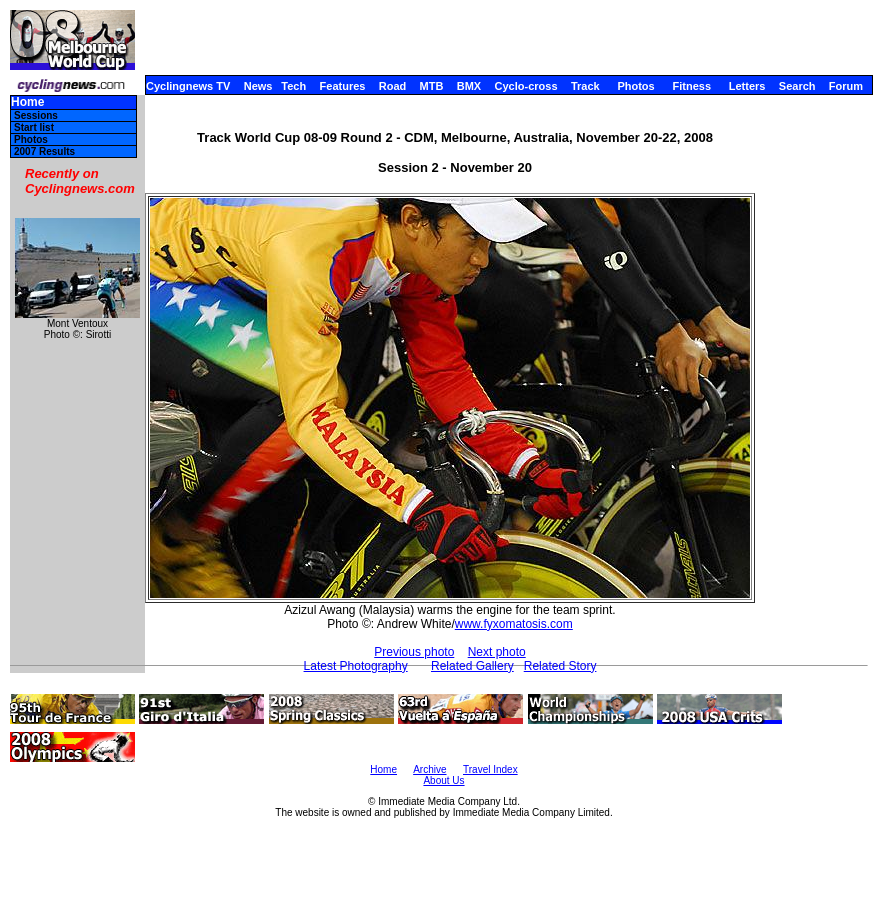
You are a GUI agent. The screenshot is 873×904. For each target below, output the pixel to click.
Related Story (560, 666)
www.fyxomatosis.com (514, 624)
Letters (747, 86)
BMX (469, 86)
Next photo (497, 652)
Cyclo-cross (526, 86)
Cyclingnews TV (188, 86)
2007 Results (44, 151)
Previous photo (414, 652)
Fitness (691, 86)
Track (585, 86)
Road (393, 86)
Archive (429, 769)
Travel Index (490, 769)
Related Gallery (472, 666)
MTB (432, 86)
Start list (34, 127)
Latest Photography (356, 666)
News (258, 86)
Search (797, 86)
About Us (443, 780)
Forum (846, 86)
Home (27, 102)
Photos (635, 86)
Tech (293, 86)
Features (343, 86)
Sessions (36, 115)
